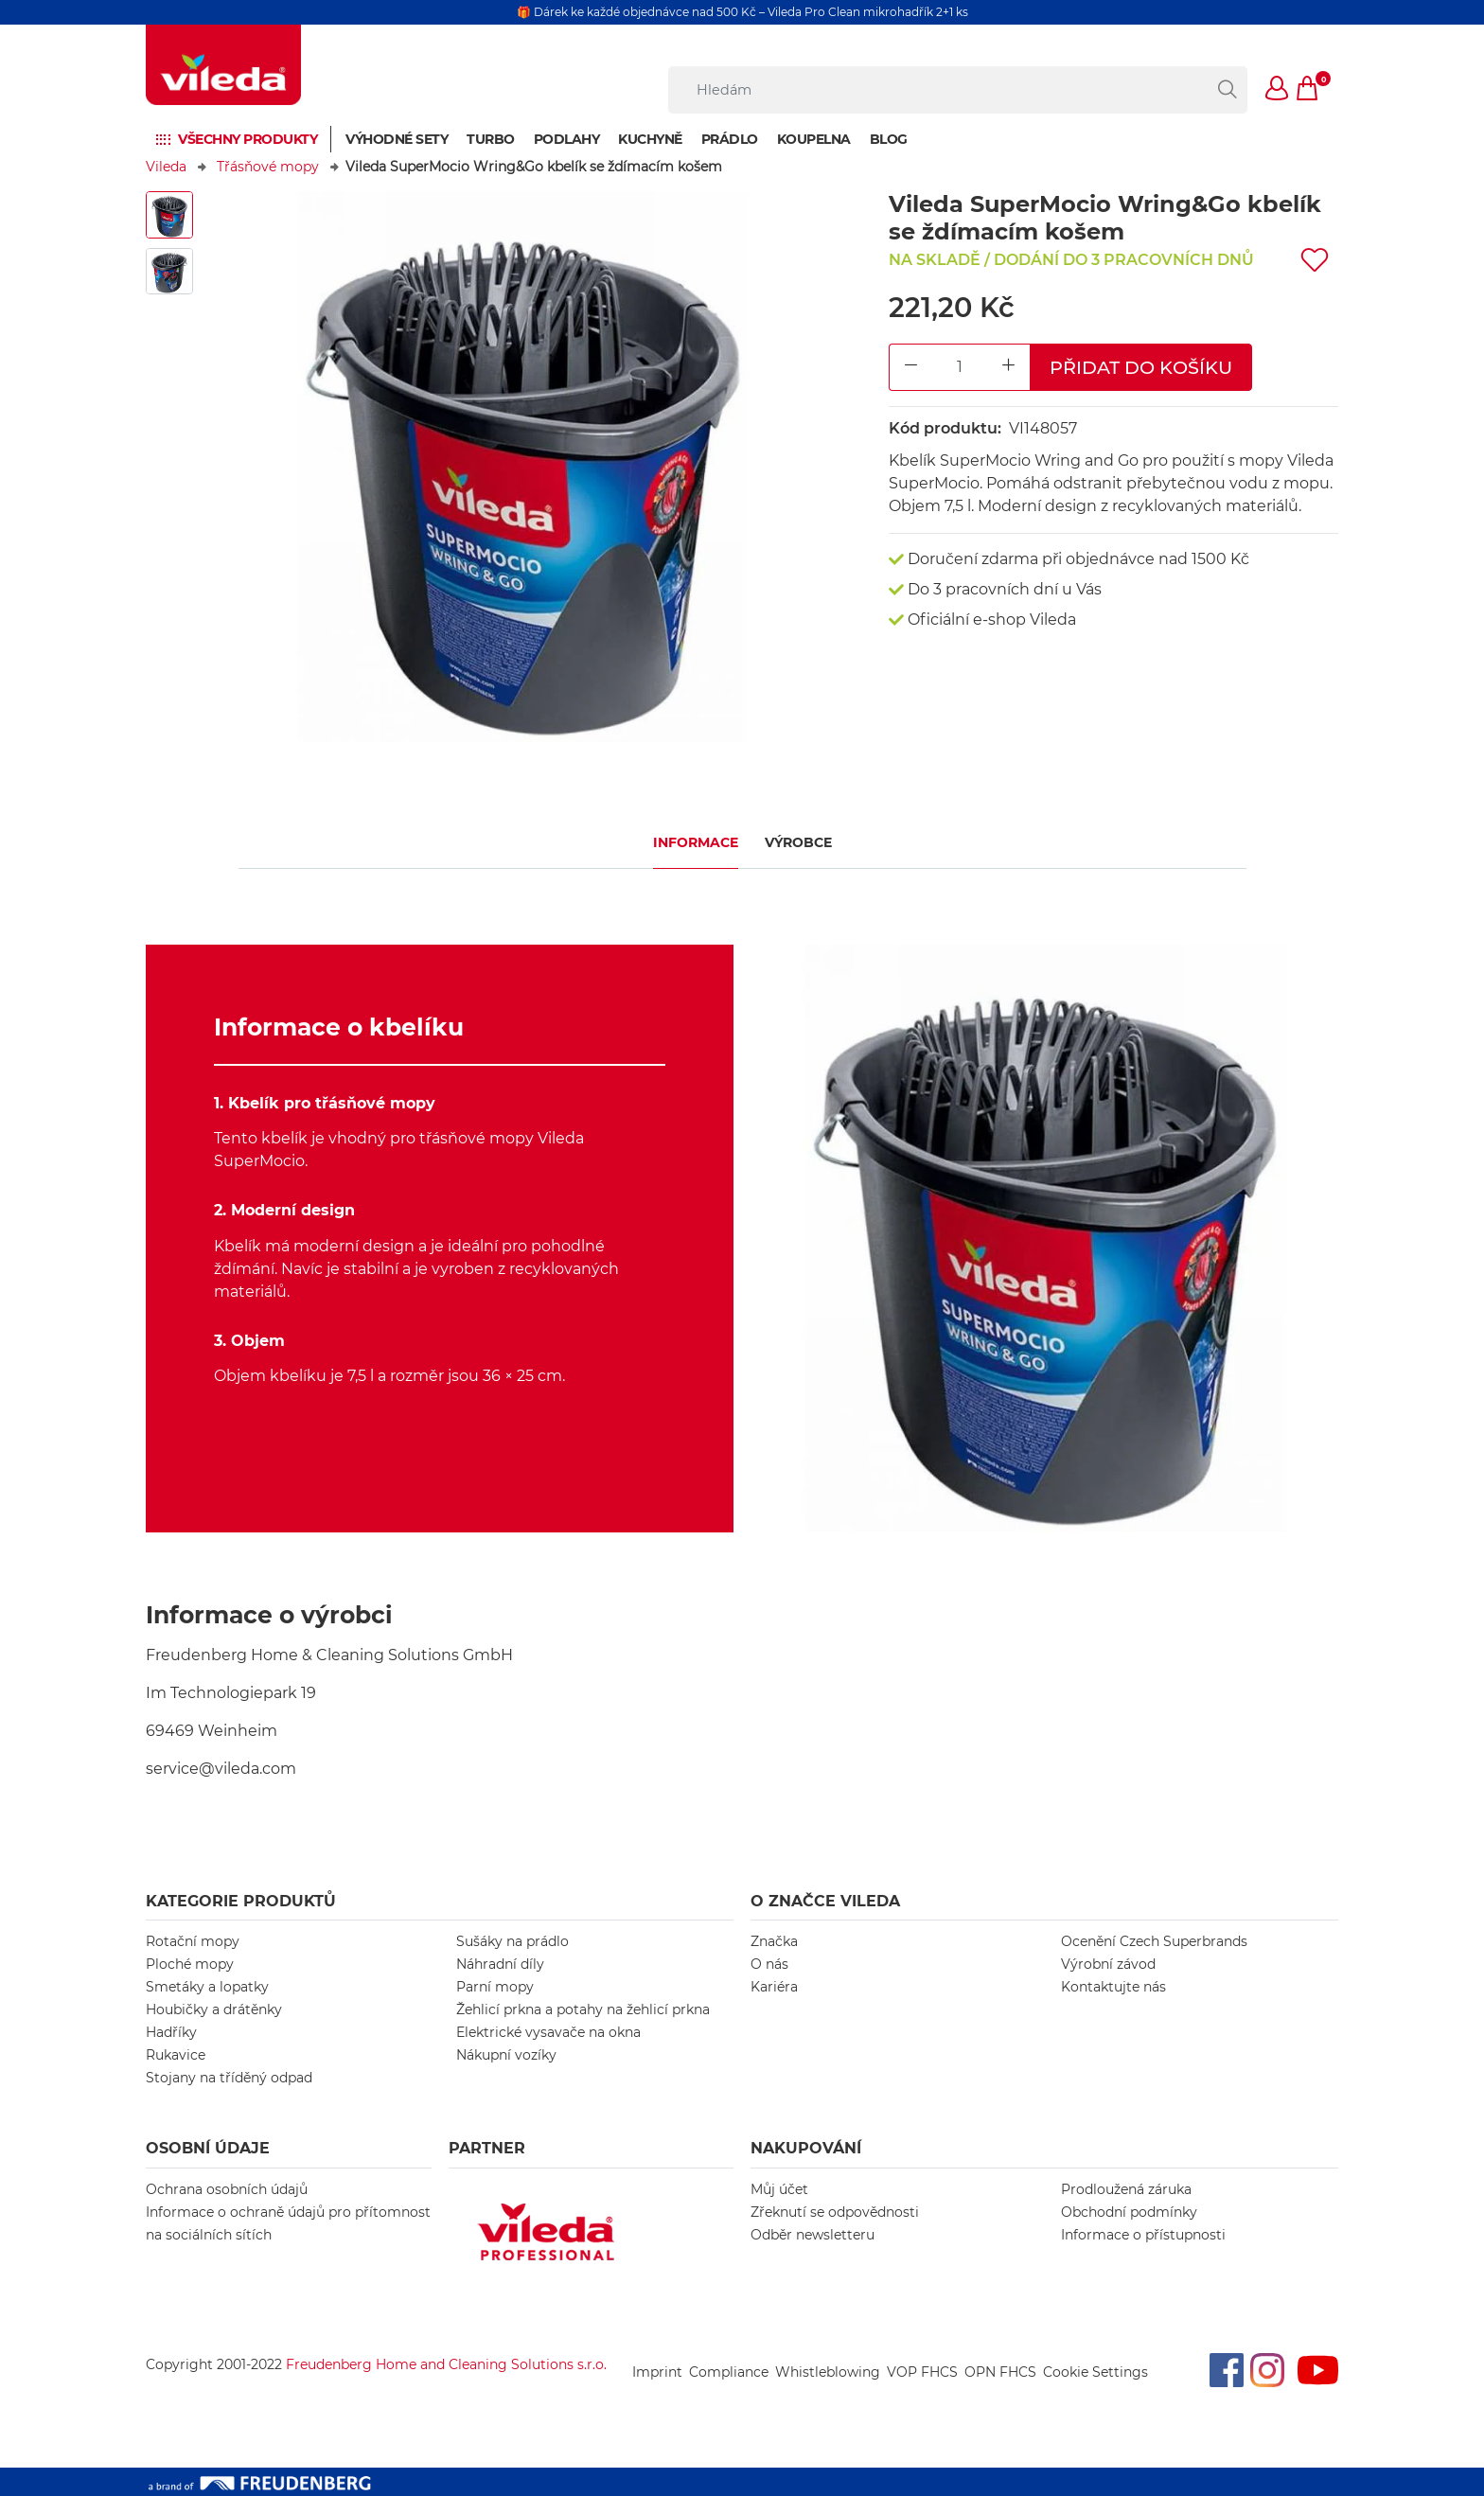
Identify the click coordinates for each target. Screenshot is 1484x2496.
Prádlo (729, 139)
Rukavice (175, 2054)
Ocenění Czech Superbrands (1154, 1941)
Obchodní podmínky (1129, 2212)
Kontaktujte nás (1113, 1986)
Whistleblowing (827, 2372)
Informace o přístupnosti (1143, 2234)
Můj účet (779, 2189)
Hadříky (171, 2032)
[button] (1277, 90)
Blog (889, 139)
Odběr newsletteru (812, 2234)
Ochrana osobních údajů (227, 2189)
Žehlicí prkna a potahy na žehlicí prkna (583, 2009)
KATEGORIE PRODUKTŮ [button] (241, 1901)
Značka (774, 1941)
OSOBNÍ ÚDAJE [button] (208, 2148)
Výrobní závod (1108, 1964)
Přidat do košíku (1141, 367)
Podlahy (567, 139)
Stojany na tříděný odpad (229, 2077)
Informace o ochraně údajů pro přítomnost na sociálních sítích (288, 2223)
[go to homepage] (223, 65)
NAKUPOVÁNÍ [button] (806, 2148)
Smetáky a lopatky (207, 1986)
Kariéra (774, 1986)
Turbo (491, 139)
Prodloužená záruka (1126, 2189)
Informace (695, 842)
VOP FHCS (922, 2372)
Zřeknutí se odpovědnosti (835, 2212)
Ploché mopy (190, 1964)
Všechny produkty (247, 139)
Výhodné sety (396, 139)
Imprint (657, 2372)
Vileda (166, 166)
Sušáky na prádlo (512, 1941)
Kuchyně (650, 139)
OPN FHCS (1000, 2372)
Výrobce (798, 842)
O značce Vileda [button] (825, 1901)
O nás (769, 1964)
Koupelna (814, 139)
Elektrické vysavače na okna (548, 2032)
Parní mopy (495, 1986)
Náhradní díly (500, 1964)
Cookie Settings (1095, 2372)
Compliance (728, 2372)
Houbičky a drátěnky (214, 2009)
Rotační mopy (192, 1941)
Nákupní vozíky (506, 2054)
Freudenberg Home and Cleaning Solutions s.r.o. (446, 2364)
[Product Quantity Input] (959, 368)
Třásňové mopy (268, 166)
